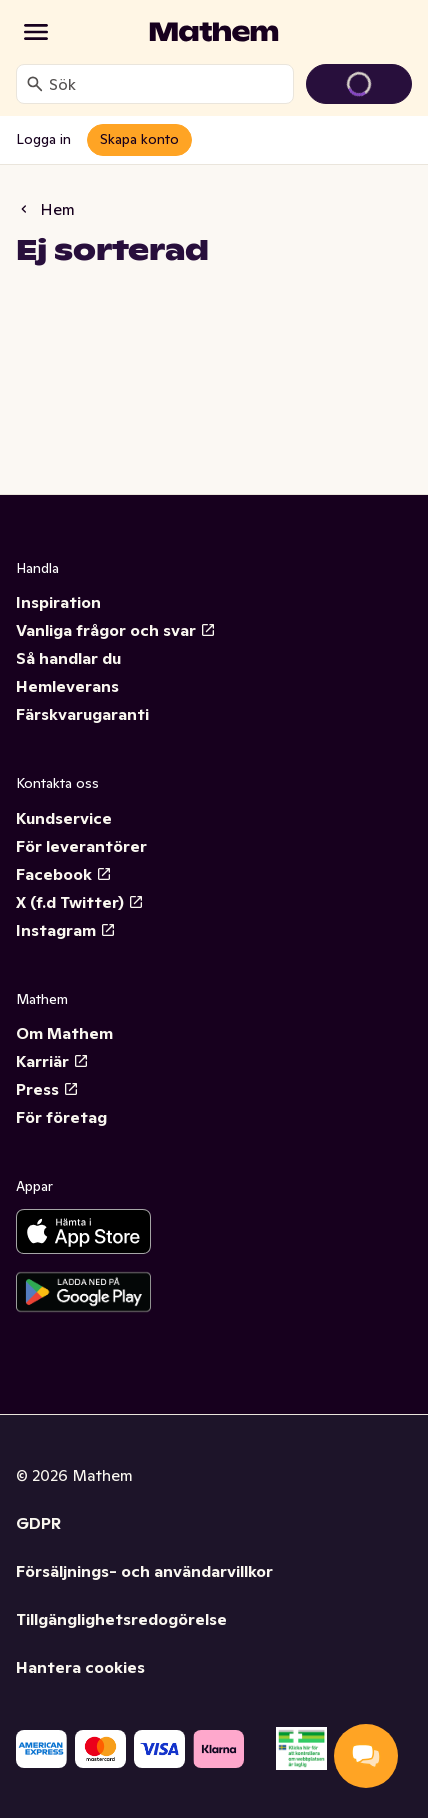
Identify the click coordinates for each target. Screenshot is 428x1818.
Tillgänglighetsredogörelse (121, 1619)
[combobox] (167, 84)
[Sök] (35, 84)
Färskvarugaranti (82, 714)
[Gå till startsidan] (214, 32)
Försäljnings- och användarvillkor (144, 1571)
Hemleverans (67, 686)
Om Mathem (64, 1033)
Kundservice (64, 818)
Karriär (52, 1061)
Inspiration (58, 602)
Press (47, 1089)
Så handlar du (68, 658)
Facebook (64, 874)
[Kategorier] (36, 32)
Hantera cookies (80, 1667)
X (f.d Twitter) (80, 902)
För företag (61, 1117)
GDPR (38, 1523)
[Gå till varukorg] (359, 84)
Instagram (66, 930)
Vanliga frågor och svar (116, 630)
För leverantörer (81, 846)
